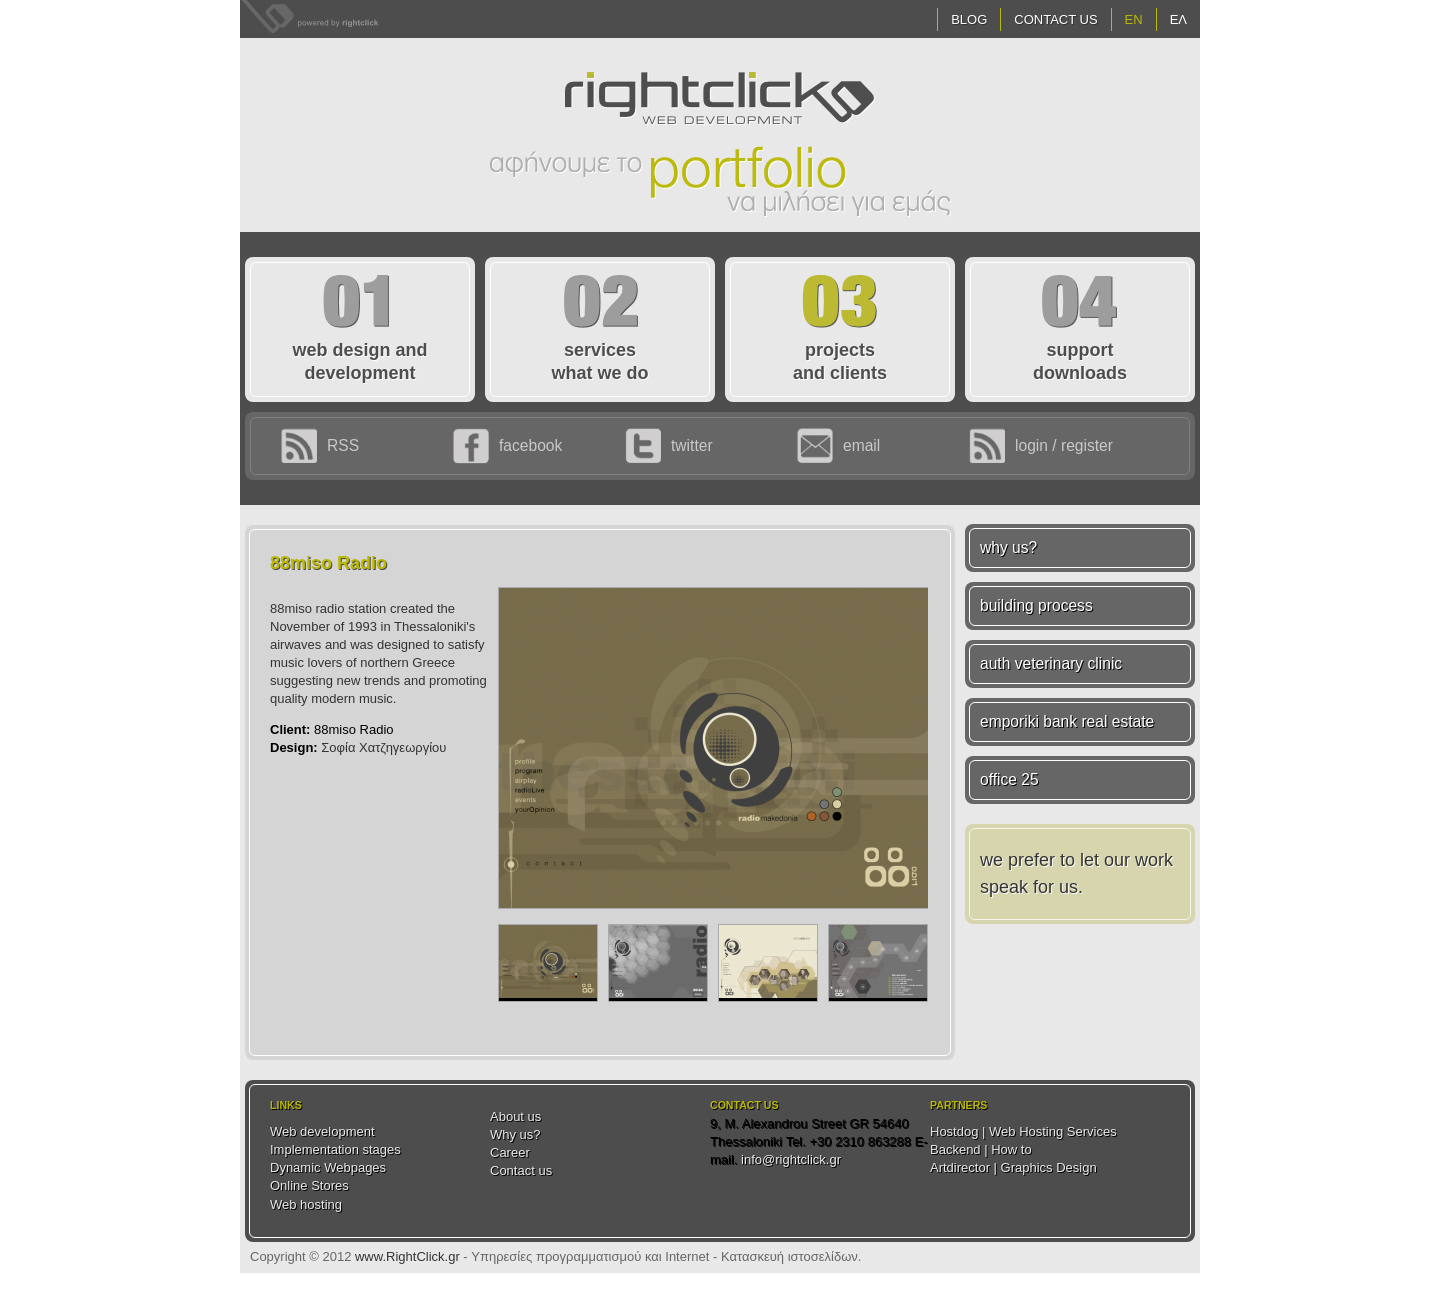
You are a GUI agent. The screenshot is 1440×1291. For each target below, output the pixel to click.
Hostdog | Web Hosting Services (1023, 1131)
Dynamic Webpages (328, 1167)
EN (1134, 19)
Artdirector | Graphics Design (1013, 1167)
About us (515, 1116)
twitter (692, 445)
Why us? (515, 1134)
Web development (322, 1131)
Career (510, 1152)
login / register (1064, 445)
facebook (530, 445)
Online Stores (309, 1185)
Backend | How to (981, 1149)
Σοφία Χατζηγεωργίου (383, 747)
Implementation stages (335, 1149)
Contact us (521, 1170)
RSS (343, 445)
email (861, 445)
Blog (969, 19)
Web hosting (306, 1204)
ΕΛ (1178, 19)
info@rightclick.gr (791, 1159)
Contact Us (1055, 19)
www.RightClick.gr (407, 1256)
